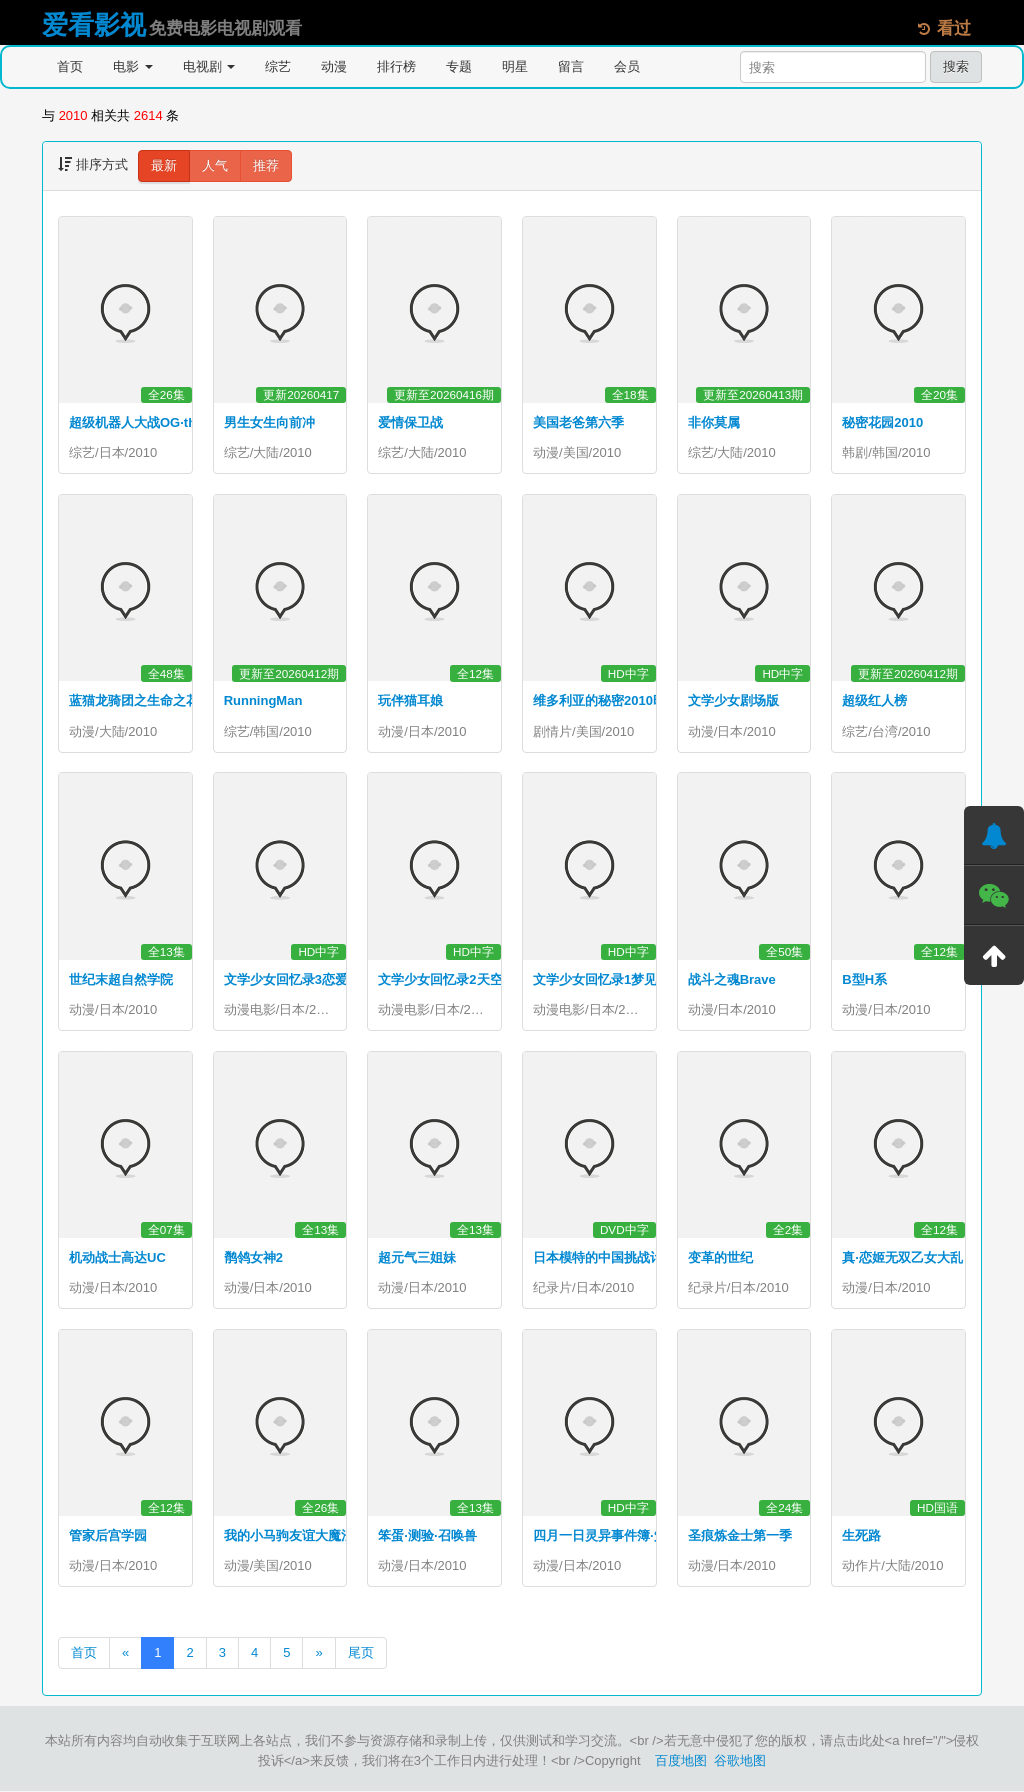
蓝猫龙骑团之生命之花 (134, 701)
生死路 (861, 1536)
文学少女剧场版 (733, 701)
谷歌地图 (740, 1761)
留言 (571, 66)
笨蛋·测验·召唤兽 (427, 1536)
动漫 (334, 66)
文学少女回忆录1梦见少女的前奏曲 (634, 979)
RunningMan (263, 701)
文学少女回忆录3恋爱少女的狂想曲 (325, 979)
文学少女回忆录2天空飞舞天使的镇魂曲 (492, 979)
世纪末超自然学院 (121, 979)
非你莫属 (714, 422)
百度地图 (681, 1761)
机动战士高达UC (117, 1258)
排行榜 (396, 66)
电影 (133, 66)
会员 (627, 66)
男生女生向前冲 (269, 422)
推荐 (266, 165)
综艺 (278, 66)
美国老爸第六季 (578, 422)
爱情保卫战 (410, 422)
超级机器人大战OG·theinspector (165, 422)
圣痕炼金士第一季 (740, 1536)
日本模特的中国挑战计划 (604, 1258)
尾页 (361, 1653)
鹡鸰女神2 (253, 1258)
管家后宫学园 (108, 1536)
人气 (215, 165)
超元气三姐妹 (417, 1258)
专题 (459, 66)
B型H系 (864, 979)
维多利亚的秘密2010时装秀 (612, 701)
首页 (70, 66)
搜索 (956, 66)
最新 (164, 165)
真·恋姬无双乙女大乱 (902, 1258)
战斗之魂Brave (732, 979)
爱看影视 (94, 25)
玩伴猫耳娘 (410, 701)
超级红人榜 (874, 701)
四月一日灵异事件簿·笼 (600, 1536)
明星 (515, 66)
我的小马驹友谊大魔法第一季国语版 (328, 1536)
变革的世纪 (720, 1258)
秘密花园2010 (882, 422)
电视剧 (209, 66)
